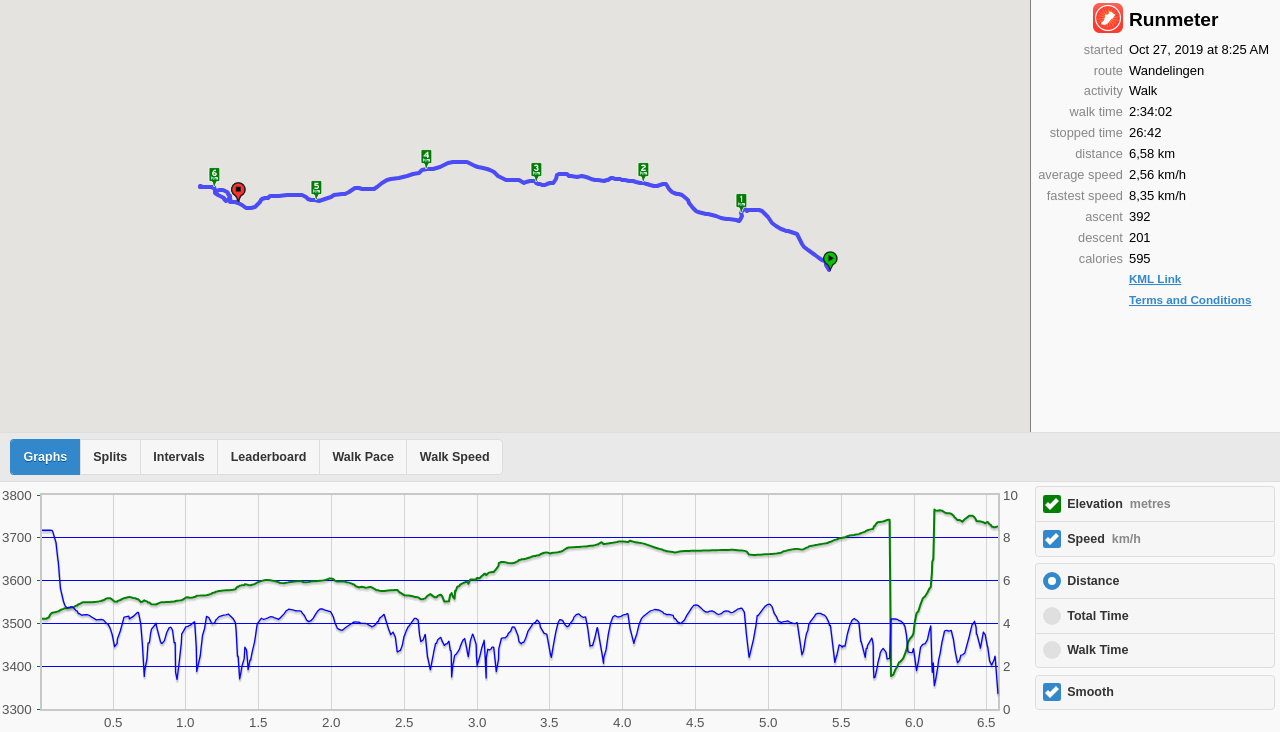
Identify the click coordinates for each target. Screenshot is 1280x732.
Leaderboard (269, 457)
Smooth (1090, 692)
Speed (1104, 539)
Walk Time (1097, 650)
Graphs (46, 457)
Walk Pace (362, 457)
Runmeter (1174, 19)
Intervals (178, 457)
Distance (1093, 581)
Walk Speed (455, 457)
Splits (110, 457)
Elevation (1119, 504)
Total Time (1097, 616)
